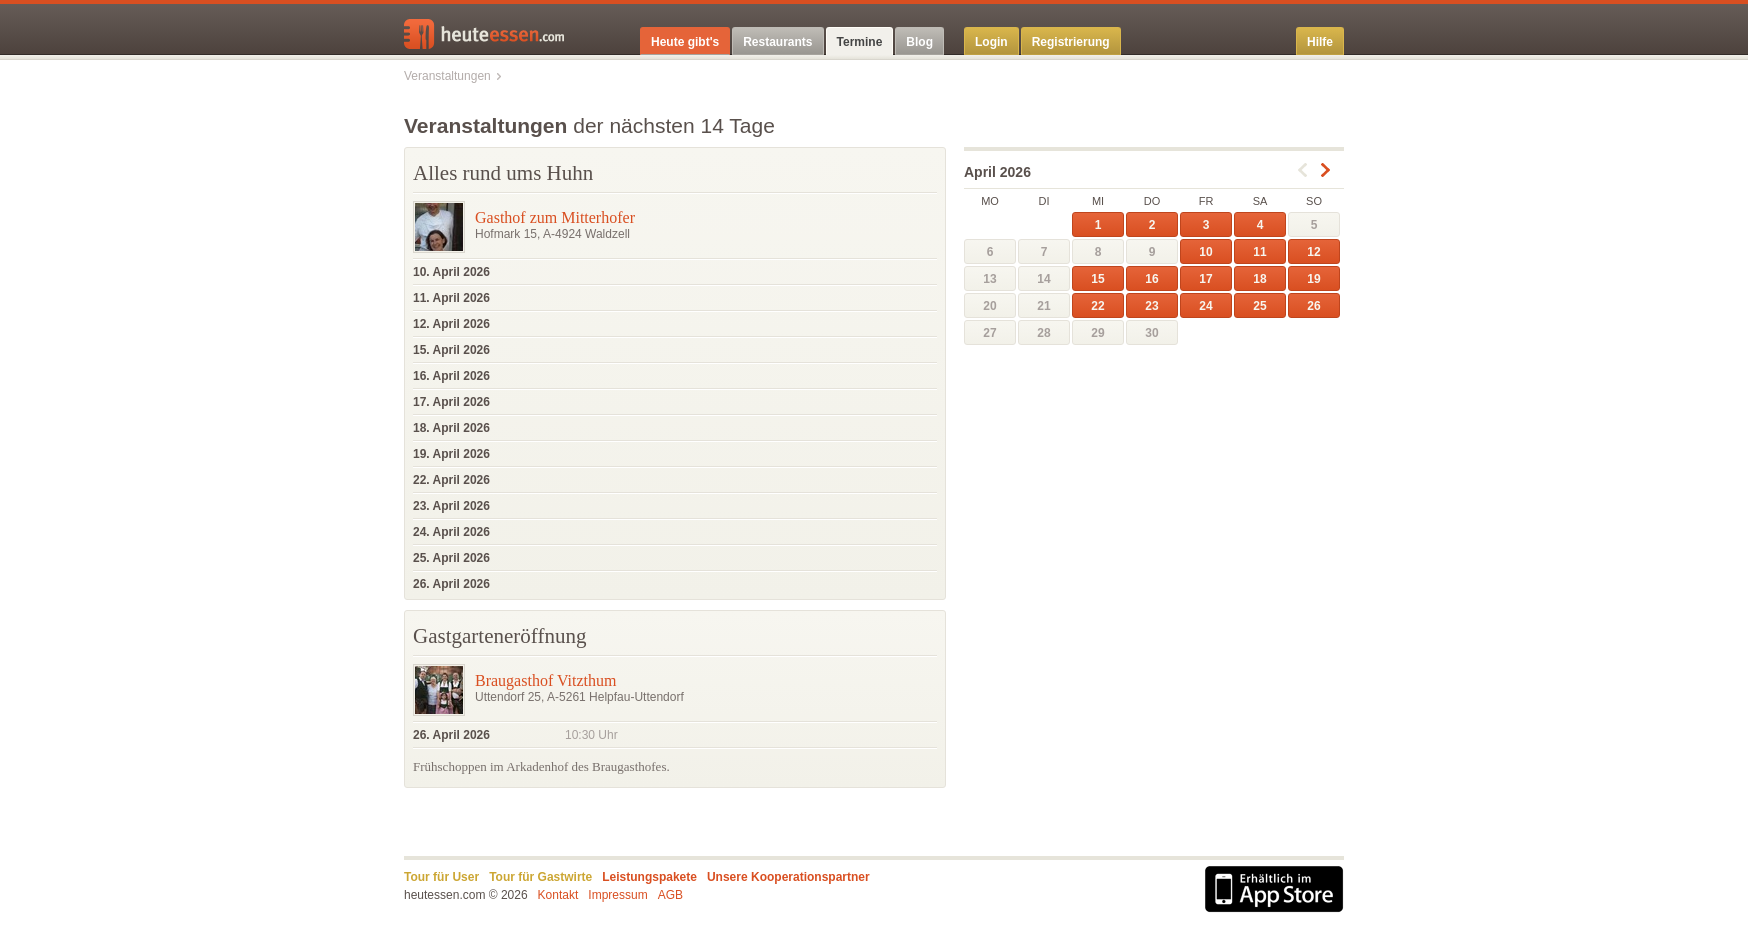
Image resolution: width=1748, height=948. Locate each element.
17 (1205, 279)
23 (1151, 306)
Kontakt (558, 895)
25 (1259, 306)
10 (1205, 252)
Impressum (617, 895)
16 (1151, 279)
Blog (919, 42)
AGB (670, 895)
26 (1313, 306)
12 (1313, 252)
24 (1205, 306)
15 (1097, 279)
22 (1097, 306)
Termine (860, 42)
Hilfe (1320, 42)
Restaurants (777, 42)
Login (991, 42)
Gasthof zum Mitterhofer (555, 217)
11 (1259, 252)
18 (1259, 279)
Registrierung (1071, 42)
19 (1313, 279)
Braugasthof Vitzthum (545, 680)
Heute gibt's (685, 42)
